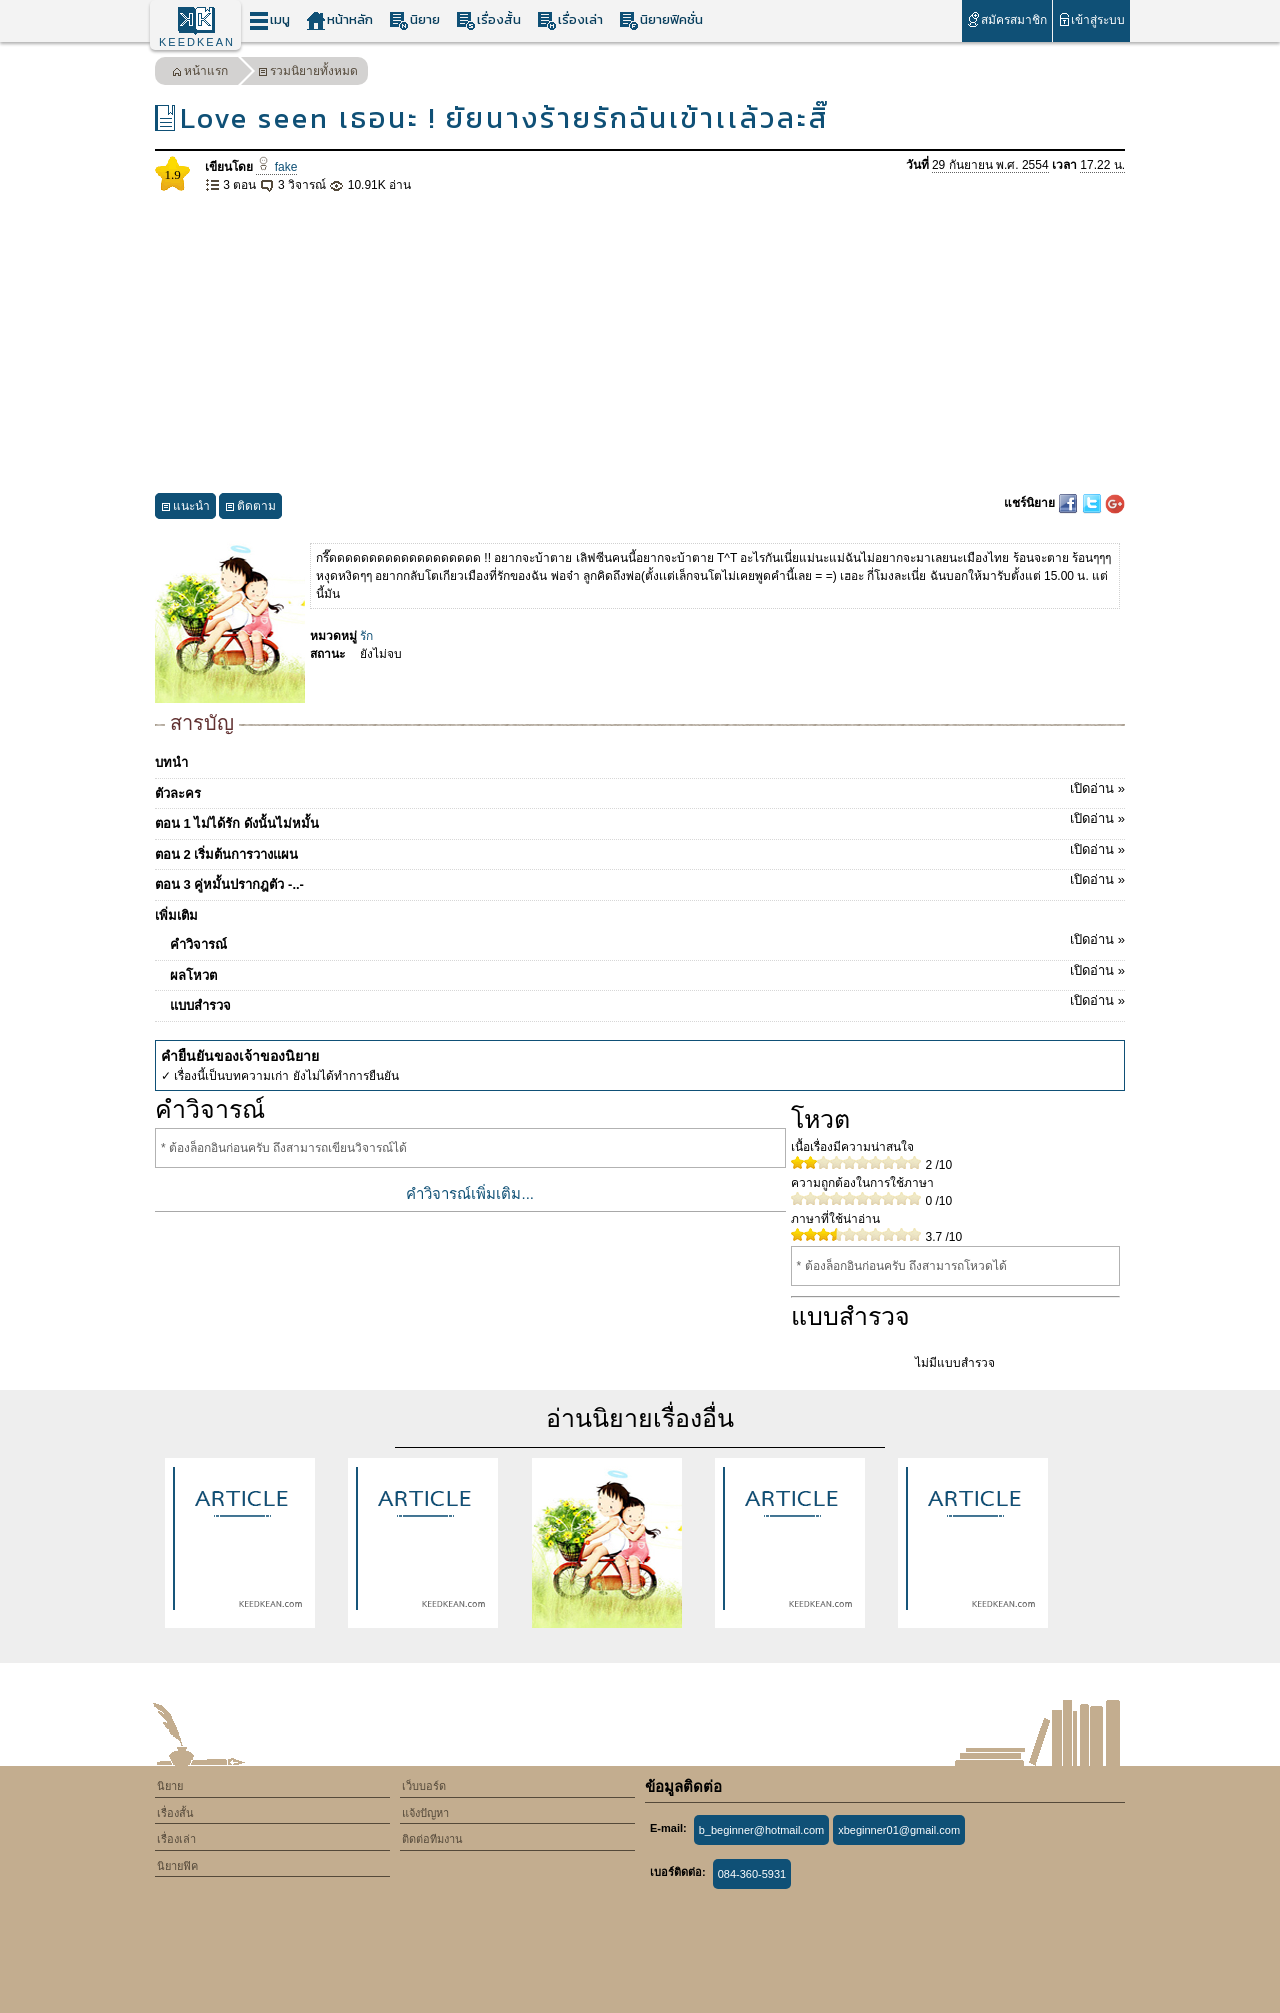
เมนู (269, 20)
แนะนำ (185, 508)
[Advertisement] (640, 344)
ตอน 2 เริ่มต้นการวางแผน (640, 851)
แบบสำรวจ (647, 1002)
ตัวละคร (640, 790)
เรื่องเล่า (570, 20)
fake (276, 167)
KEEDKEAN (197, 42)
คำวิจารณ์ (647, 941)
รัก (366, 636)
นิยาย (414, 20)
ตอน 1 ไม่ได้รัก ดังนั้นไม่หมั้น (640, 820)
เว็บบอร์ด (424, 1786)
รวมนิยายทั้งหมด (308, 73)
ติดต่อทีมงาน (432, 1839)
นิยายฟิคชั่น (661, 20)
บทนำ (171, 762)
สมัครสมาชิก (1006, 19)
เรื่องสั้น (488, 20)
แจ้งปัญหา (425, 1813)
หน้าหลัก (339, 20)
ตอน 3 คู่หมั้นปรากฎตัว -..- (640, 881)
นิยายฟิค (177, 1866)
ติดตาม (250, 508)
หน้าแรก (200, 73)
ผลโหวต (647, 972)
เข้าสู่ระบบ (1091, 19)
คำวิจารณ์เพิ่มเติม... (470, 1193)
